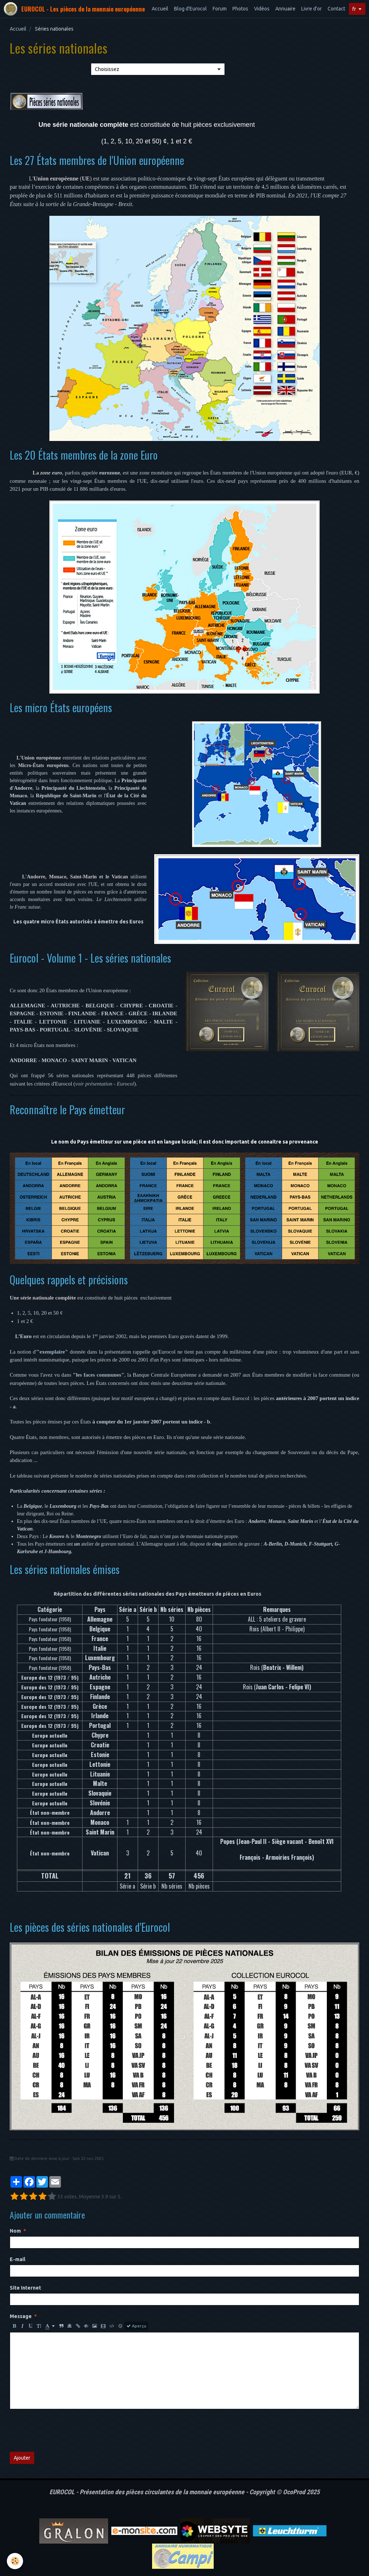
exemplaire (52, 1352)
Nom (15, 2231)
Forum (220, 9)
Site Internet (25, 2288)
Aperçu (136, 2325)
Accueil (160, 9)
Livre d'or (311, 9)
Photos (240, 9)
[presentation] (64, 2430)
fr (354, 9)
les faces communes (98, 1375)
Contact (336, 9)
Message (21, 2316)
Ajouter (22, 2458)
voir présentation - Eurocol (104, 1084)
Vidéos (262, 9)
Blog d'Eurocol (190, 9)
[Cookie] (15, 2561)
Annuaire (285, 9)
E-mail (17, 2259)
